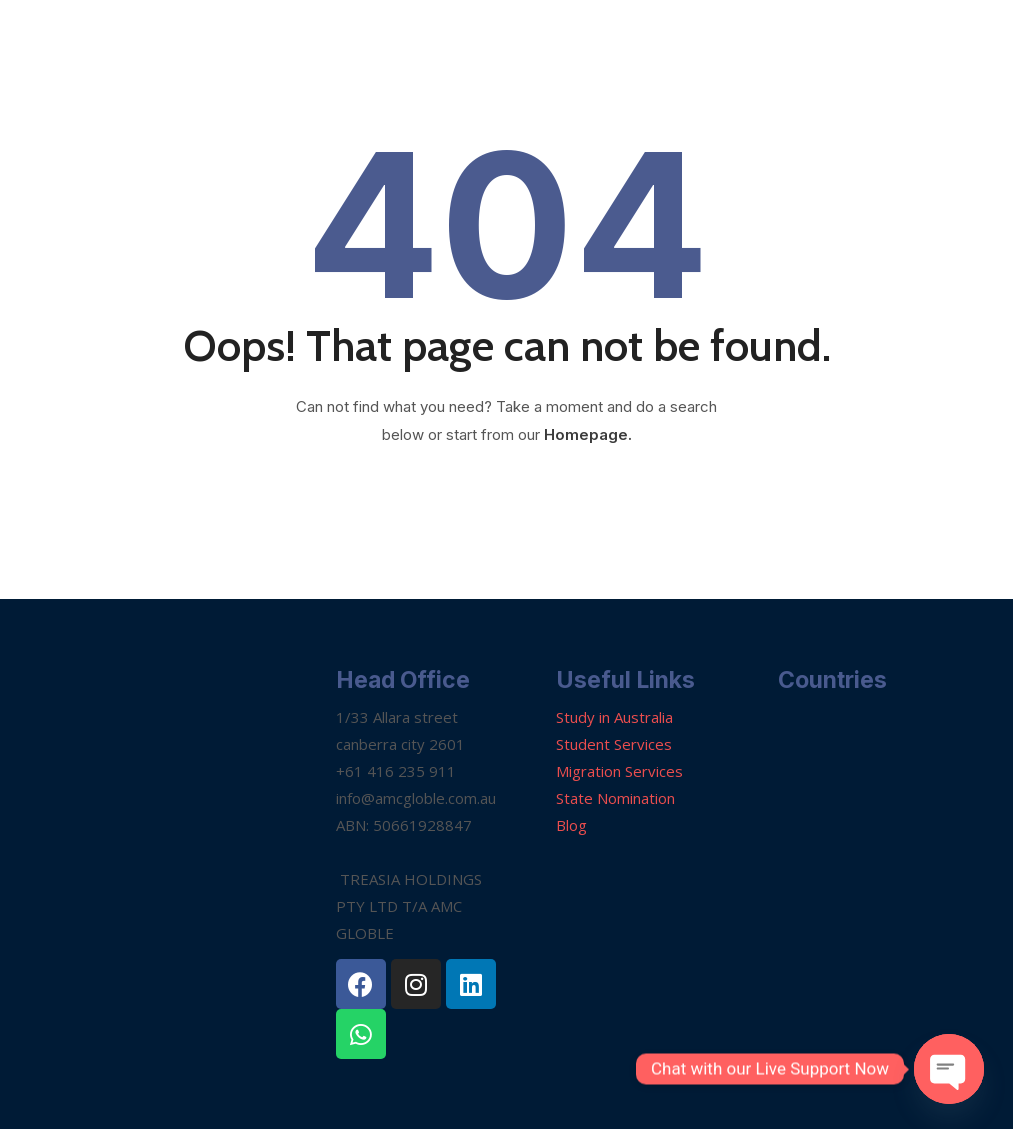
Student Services (614, 744)
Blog (571, 825)
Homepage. (588, 434)
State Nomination (615, 798)
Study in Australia (614, 717)
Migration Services (619, 771)
